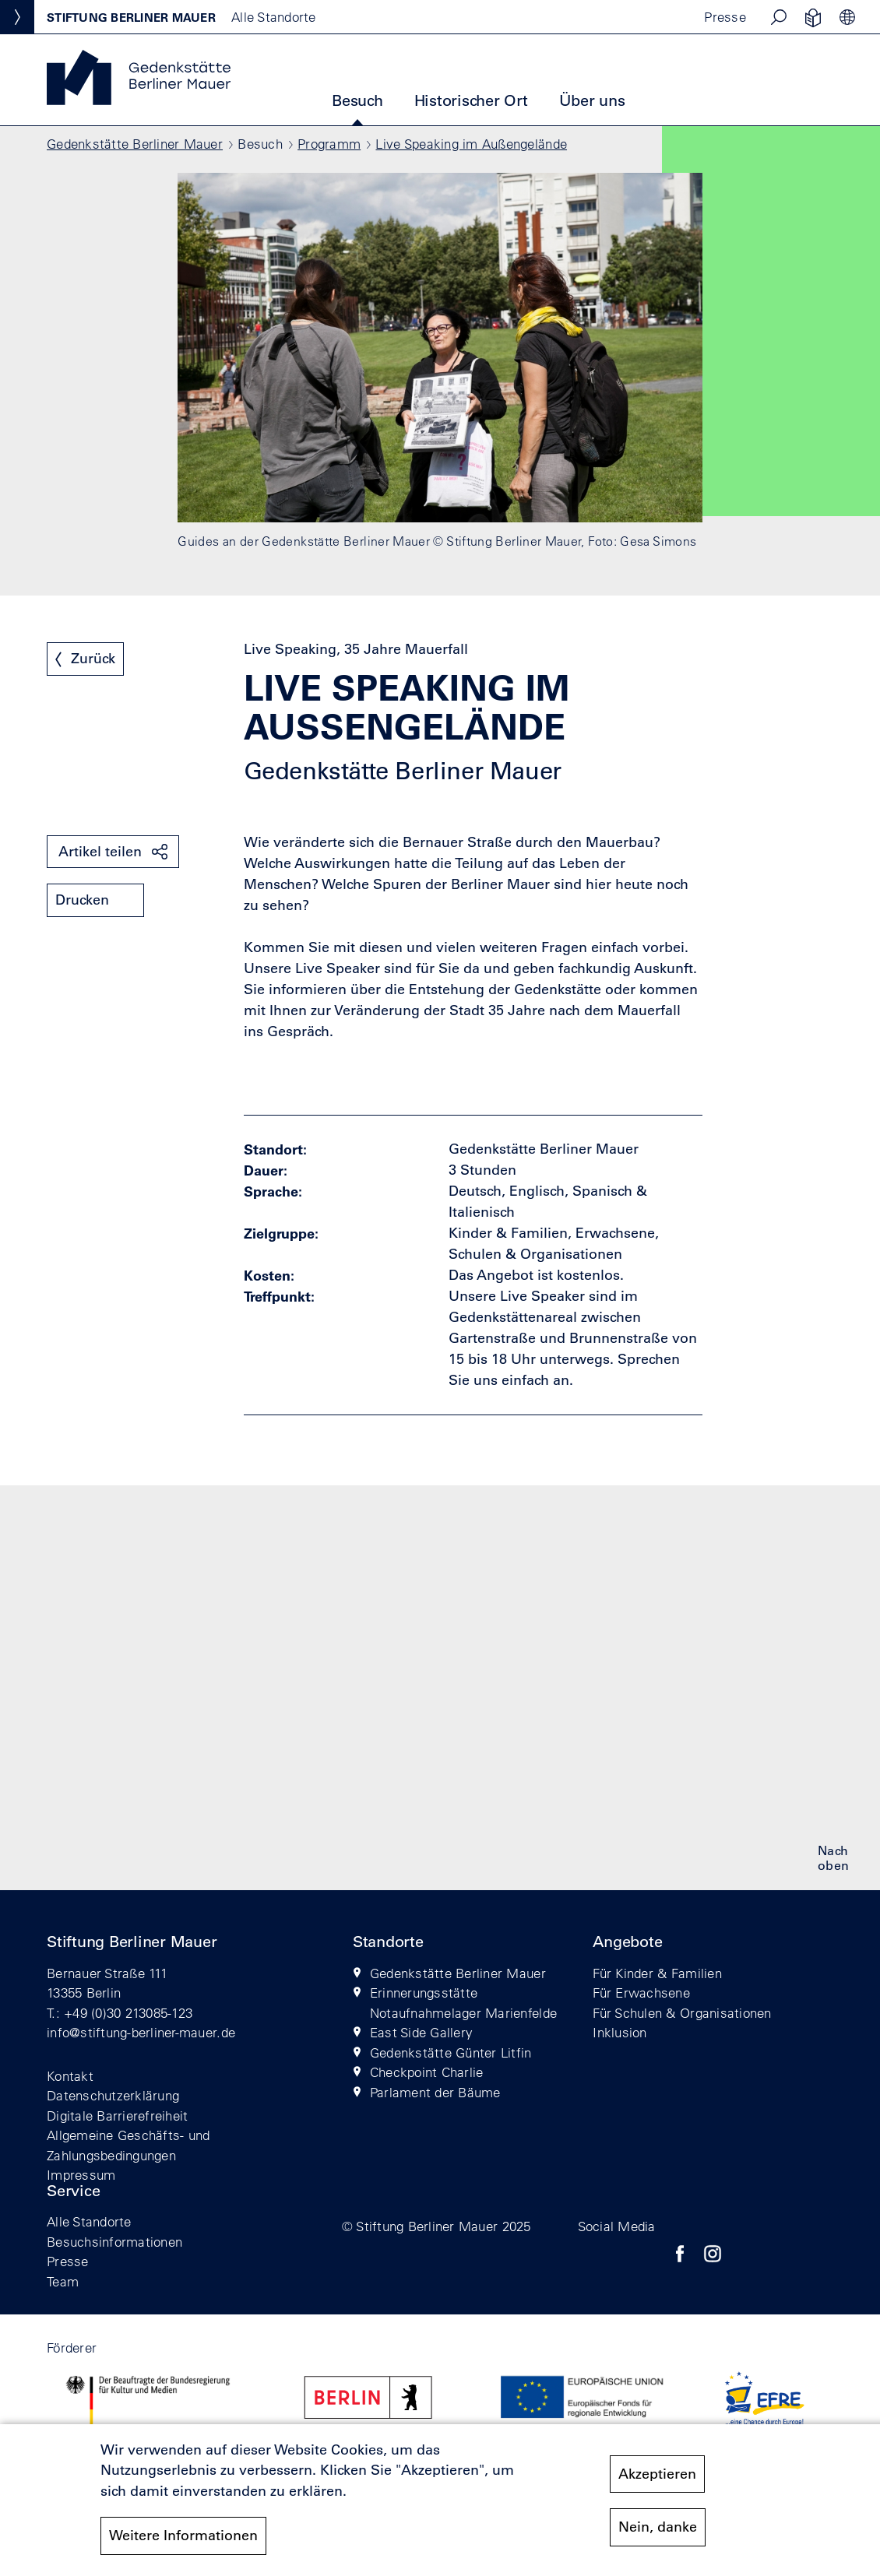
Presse (725, 17)
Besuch (357, 100)
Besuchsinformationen (114, 2241)
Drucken (82, 899)
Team (63, 2281)
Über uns (592, 100)
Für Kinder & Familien (657, 1973)
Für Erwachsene (641, 1992)
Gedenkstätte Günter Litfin (451, 2052)
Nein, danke (657, 2527)
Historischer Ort (471, 100)
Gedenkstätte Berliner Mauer (135, 143)
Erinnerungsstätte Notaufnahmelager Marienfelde (463, 2002)
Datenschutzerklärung (113, 2095)
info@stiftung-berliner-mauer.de (141, 2032)
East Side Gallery (421, 2032)
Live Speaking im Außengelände (471, 143)
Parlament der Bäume (435, 2092)
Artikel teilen (100, 851)
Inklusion (619, 2032)
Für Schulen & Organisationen (682, 2013)
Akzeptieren (657, 2474)
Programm (329, 143)
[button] (779, 17)
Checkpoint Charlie (427, 2072)
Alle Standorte (89, 2221)
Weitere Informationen (183, 2536)
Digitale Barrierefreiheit (117, 2115)
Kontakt (70, 2076)
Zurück (93, 658)
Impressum (81, 2175)
